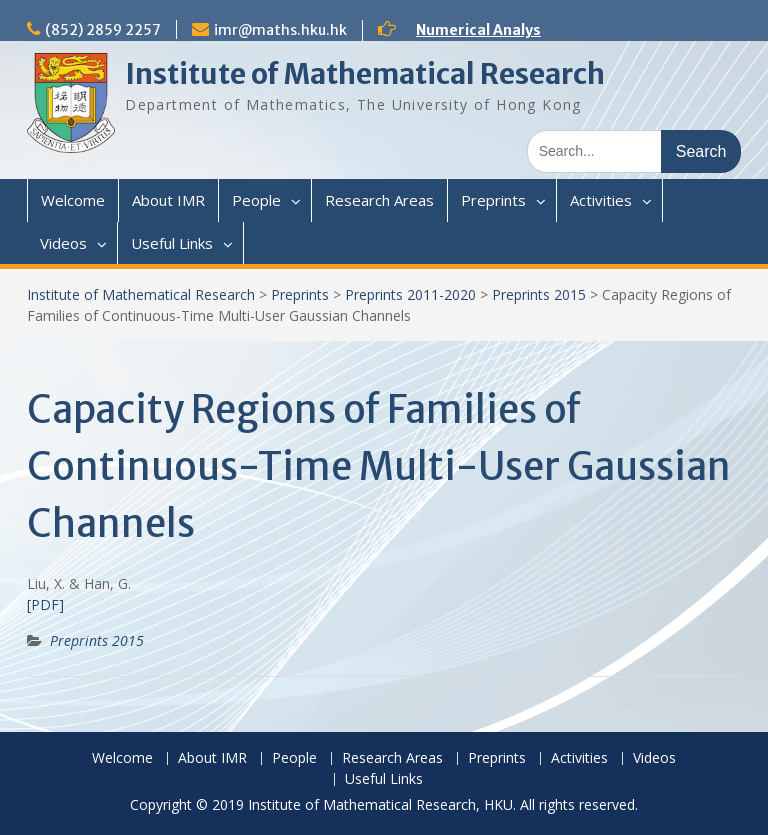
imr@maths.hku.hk (280, 30)
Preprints (493, 200)
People (256, 200)
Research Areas (379, 200)
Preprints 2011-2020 (410, 294)
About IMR (168, 200)
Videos (63, 243)
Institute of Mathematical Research (365, 74)
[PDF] (45, 604)
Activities (601, 200)
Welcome (73, 200)
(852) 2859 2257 (103, 30)
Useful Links (172, 243)
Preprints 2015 (539, 294)
